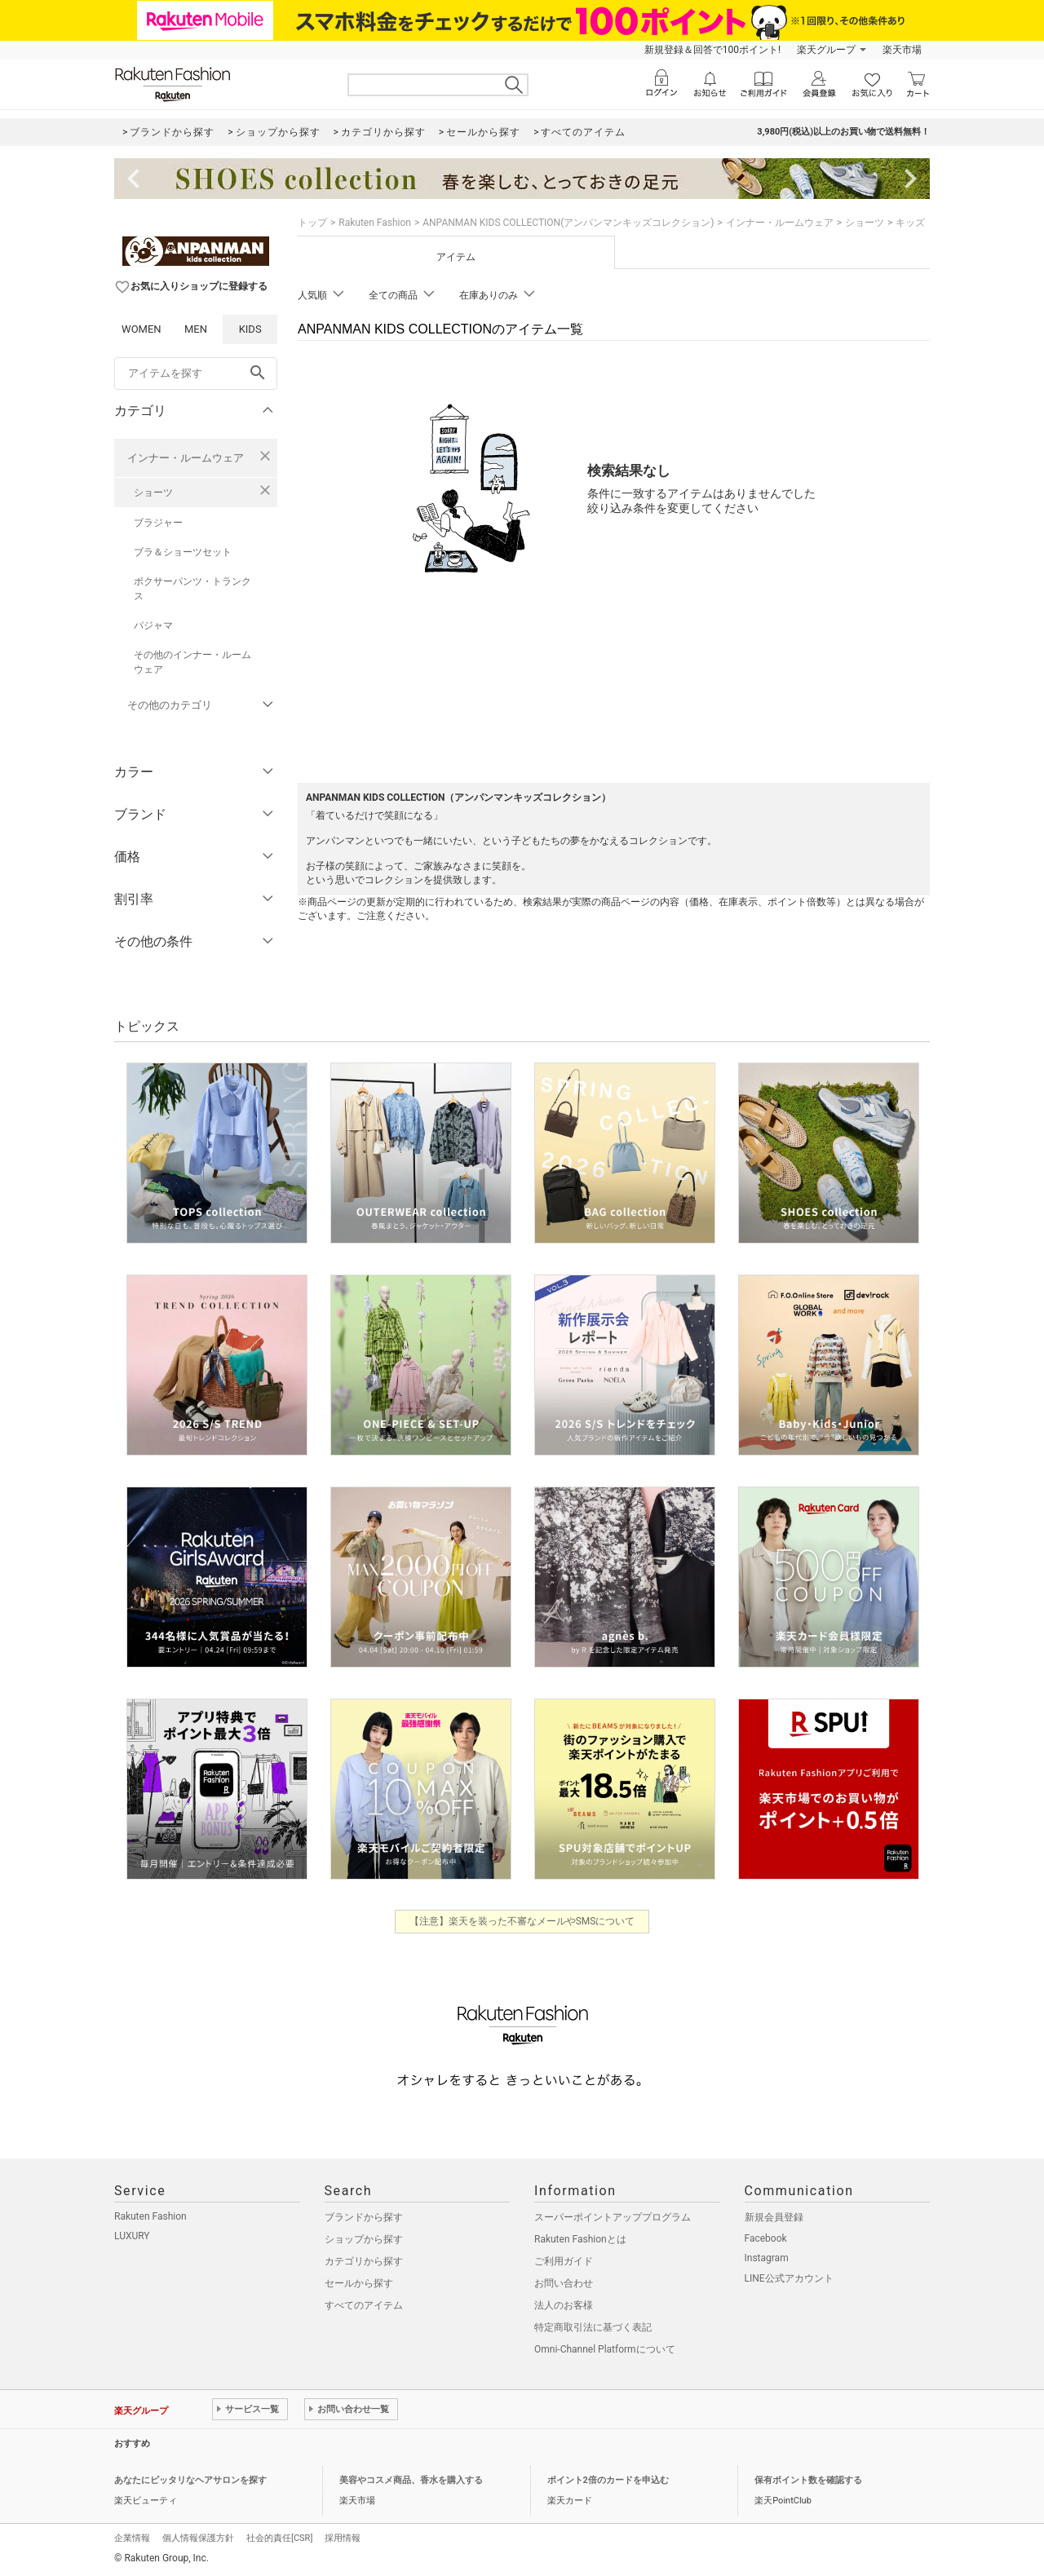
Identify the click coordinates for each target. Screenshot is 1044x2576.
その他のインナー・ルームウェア (192, 662)
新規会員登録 (774, 2217)
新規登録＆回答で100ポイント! (712, 49)
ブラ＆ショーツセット (183, 552)
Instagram (767, 2258)
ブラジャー (158, 522)
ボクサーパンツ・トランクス (192, 589)
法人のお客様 (563, 2305)
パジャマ (153, 625)
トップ (312, 222)
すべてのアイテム (364, 2305)
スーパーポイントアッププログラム (612, 2217)
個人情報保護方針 (198, 2538)
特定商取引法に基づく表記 (593, 2327)
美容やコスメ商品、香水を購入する (411, 2480)
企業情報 (132, 2538)
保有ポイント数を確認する (808, 2480)
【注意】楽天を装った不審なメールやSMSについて (522, 1921)
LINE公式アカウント (789, 2278)
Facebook (766, 2238)
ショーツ (153, 492)
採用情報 (343, 2538)
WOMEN (141, 329)
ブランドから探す (364, 2217)
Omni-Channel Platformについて (604, 2349)
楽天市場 (902, 49)
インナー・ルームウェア (185, 458)
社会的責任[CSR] (279, 2538)
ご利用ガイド (563, 2261)
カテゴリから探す (364, 2261)
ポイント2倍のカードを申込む (608, 2480)
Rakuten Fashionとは (580, 2239)
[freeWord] (195, 373)
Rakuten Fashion (374, 222)
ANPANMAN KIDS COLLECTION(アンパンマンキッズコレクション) (568, 222)
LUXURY (132, 2236)
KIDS (250, 329)
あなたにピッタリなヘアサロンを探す (190, 2480)
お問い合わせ (563, 2283)
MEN (195, 329)
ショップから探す (364, 2239)
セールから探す (359, 2283)
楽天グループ (826, 49)
